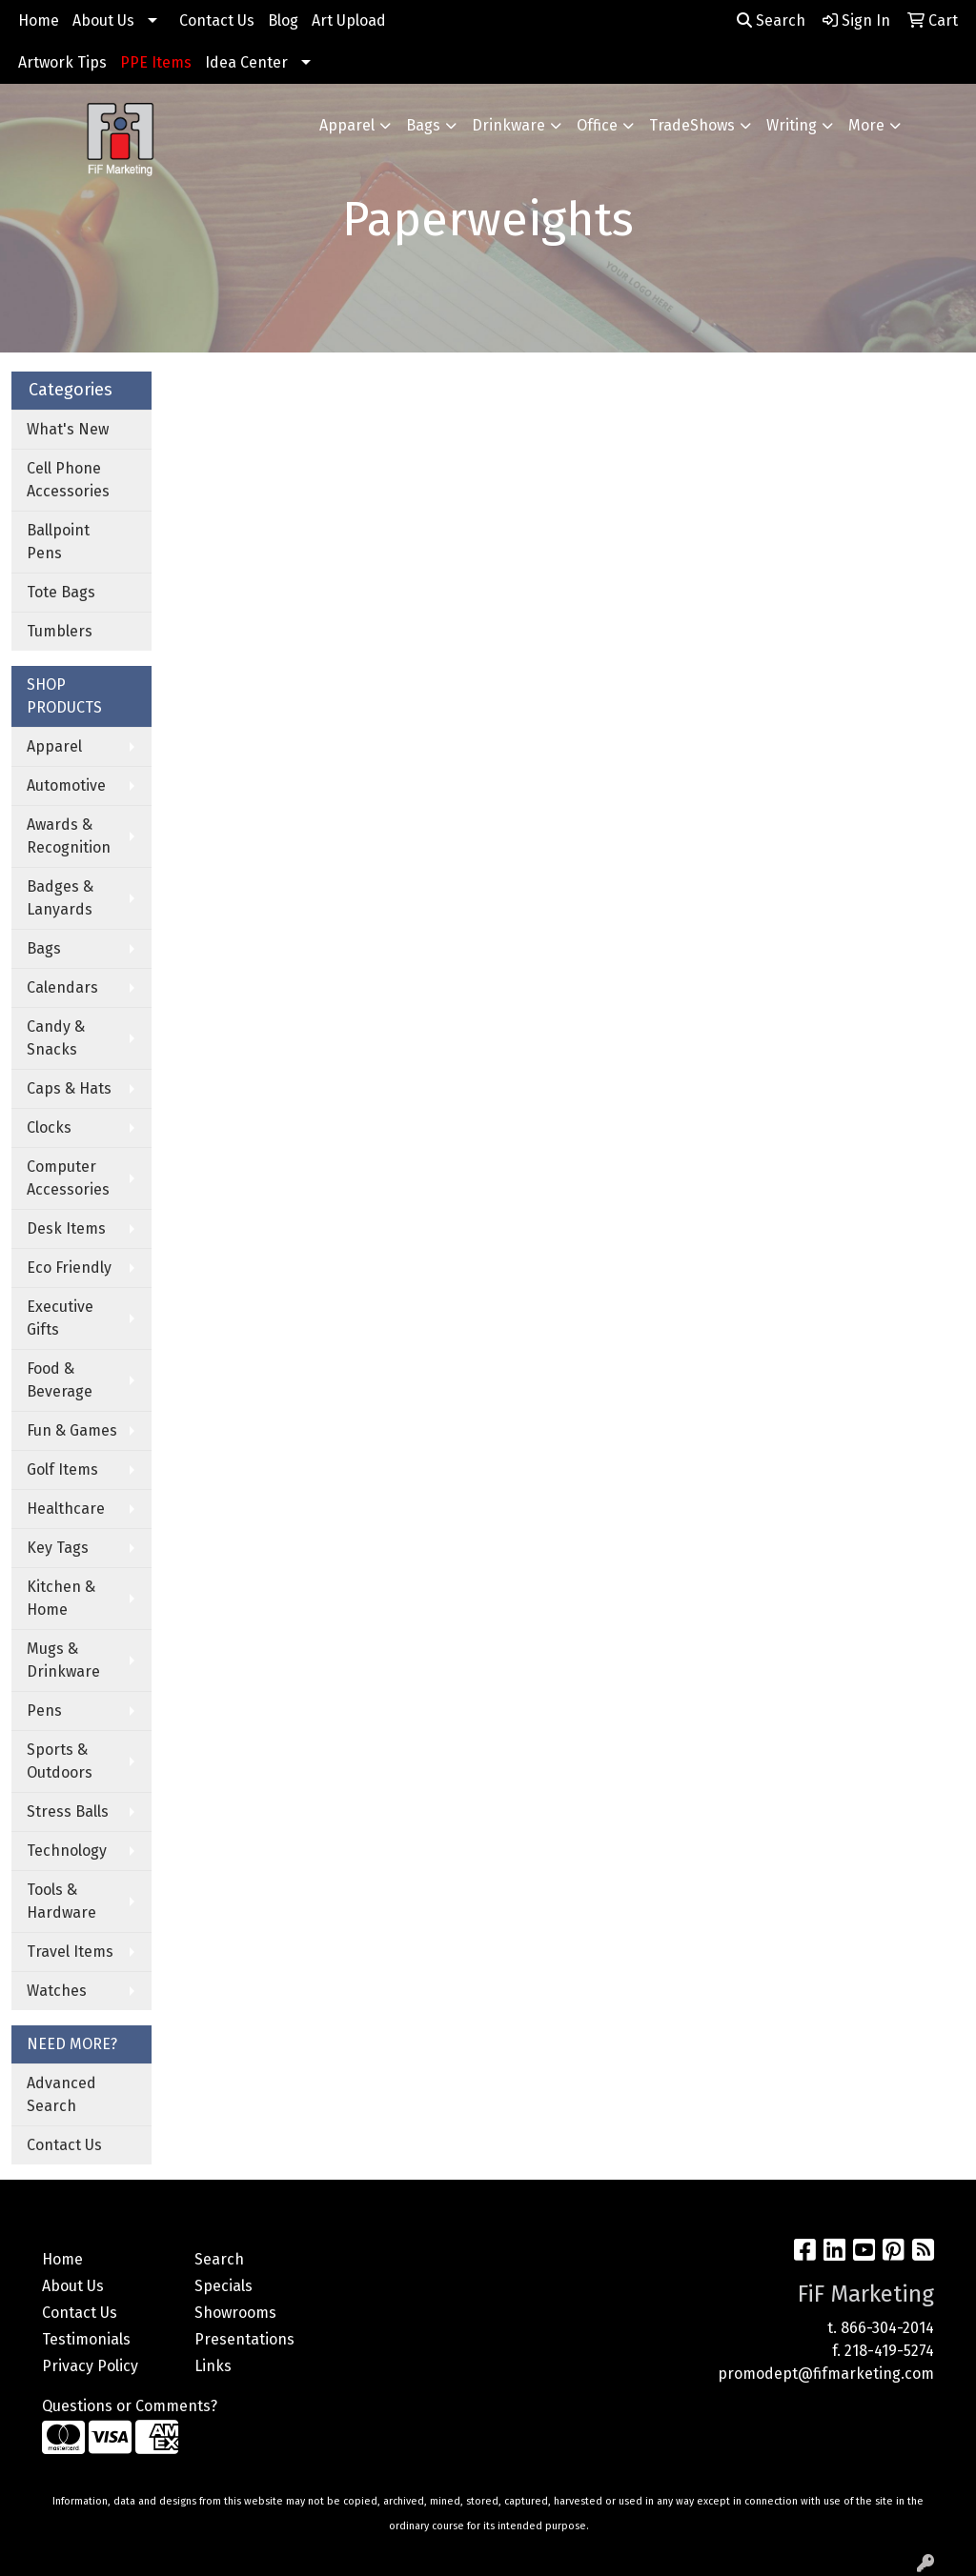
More (866, 125)
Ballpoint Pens (58, 541)
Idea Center (246, 62)
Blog (283, 20)
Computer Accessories (68, 1177)
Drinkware (508, 125)
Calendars (62, 987)
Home (38, 20)
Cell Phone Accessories (68, 479)
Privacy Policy (90, 2366)
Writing (791, 125)
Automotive (66, 785)
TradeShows (692, 125)
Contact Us (216, 20)
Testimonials (86, 2339)
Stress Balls (68, 1811)
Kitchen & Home (61, 1598)
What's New (68, 429)
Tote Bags (61, 592)
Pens (44, 1710)
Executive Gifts (60, 1318)
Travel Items (70, 1951)
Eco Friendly (69, 1267)
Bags (423, 125)
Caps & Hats (69, 1088)
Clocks (49, 1127)
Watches (57, 1991)
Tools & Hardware (61, 1901)
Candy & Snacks (56, 1037)
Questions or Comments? (129, 2406)
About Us (103, 20)
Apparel (347, 125)
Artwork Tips (62, 62)
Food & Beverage (59, 1379)
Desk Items (66, 1228)
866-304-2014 (887, 2328)
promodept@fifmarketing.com (826, 2374)
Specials (223, 2286)
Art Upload (349, 20)
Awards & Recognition (69, 835)
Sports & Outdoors (59, 1761)
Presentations (244, 2339)
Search (771, 20)
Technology (67, 1850)
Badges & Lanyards (60, 897)
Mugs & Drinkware (63, 1660)
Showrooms (235, 2313)
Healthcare (66, 1508)
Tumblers (59, 631)
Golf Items (62, 1469)
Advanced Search (61, 2094)
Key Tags (58, 1548)
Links (213, 2366)
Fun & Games (72, 1430)
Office (597, 125)
